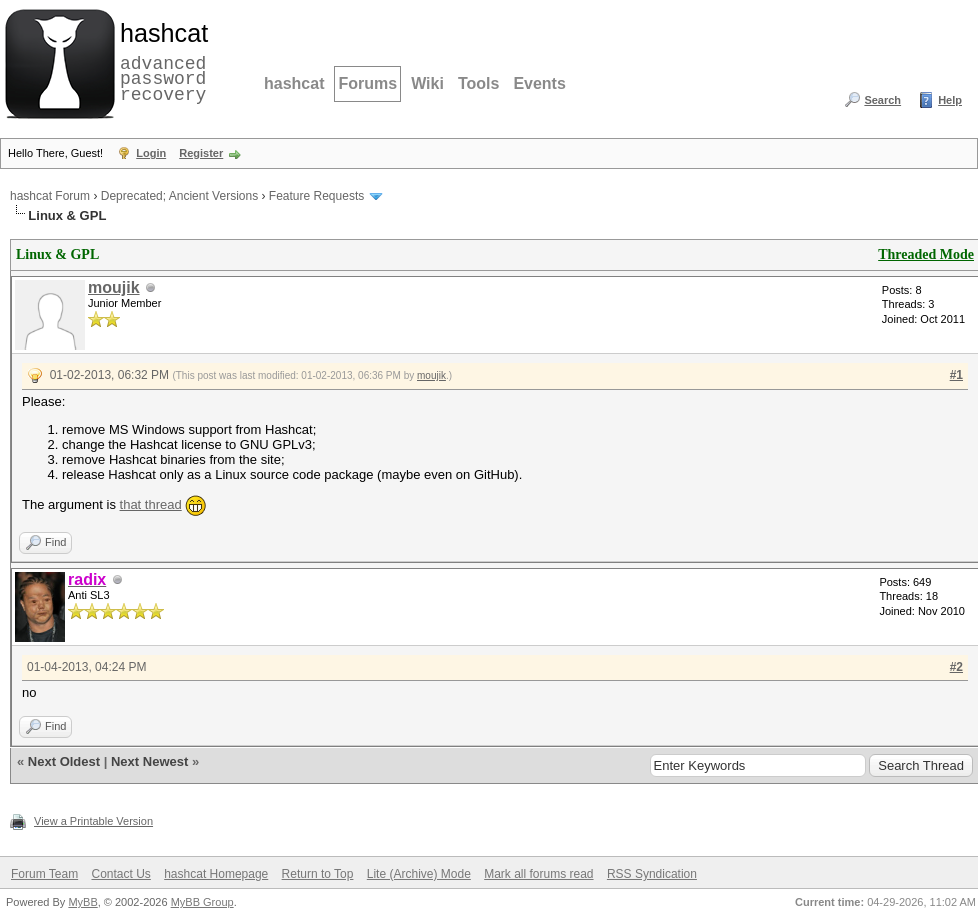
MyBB (82, 902)
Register (201, 153)
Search (882, 100)
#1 (956, 375)
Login (151, 153)
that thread (151, 504)
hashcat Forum (50, 196)
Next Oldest (64, 761)
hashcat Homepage (216, 874)
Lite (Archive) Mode (419, 874)
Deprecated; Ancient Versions (179, 196)
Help (950, 100)
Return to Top (318, 874)
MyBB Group (202, 902)
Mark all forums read (538, 874)
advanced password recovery (160, 61)
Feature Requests (316, 196)
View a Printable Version (93, 821)
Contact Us (120, 874)
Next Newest (149, 761)
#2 (956, 667)
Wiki (427, 83)
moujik (114, 287)
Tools (478, 83)
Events (539, 83)
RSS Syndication (652, 874)
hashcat (294, 83)
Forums (367, 83)
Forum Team (44, 874)
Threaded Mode (926, 254)
